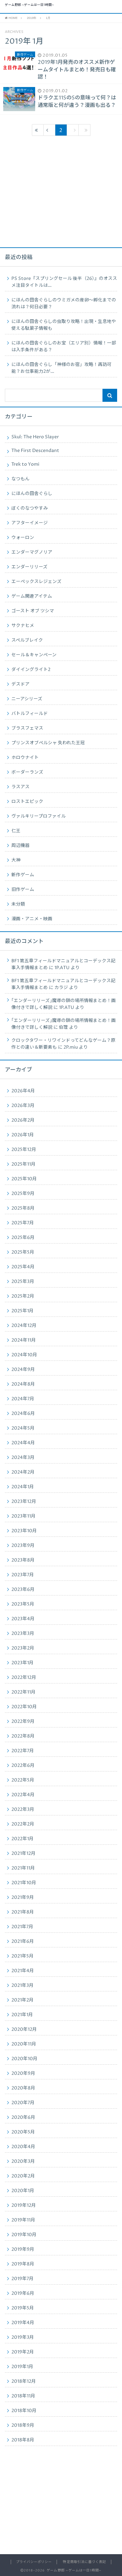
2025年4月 (22, 1267)
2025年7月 (22, 1223)
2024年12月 (23, 1326)
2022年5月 (22, 1780)
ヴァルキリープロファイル (38, 816)
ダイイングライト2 (30, 670)
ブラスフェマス (27, 728)
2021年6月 (22, 1941)
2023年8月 (22, 1560)
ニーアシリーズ (26, 699)
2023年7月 (22, 1575)
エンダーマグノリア (31, 552)
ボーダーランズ (27, 772)
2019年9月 (22, 2249)
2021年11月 (23, 1868)
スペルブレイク (27, 640)
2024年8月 (23, 1384)
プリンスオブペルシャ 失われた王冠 (48, 743)
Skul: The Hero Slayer (35, 437)
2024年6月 (23, 1414)
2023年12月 (23, 1502)
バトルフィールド (29, 714)
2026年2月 (22, 1120)
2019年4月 (22, 2323)
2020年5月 (23, 2132)
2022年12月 (23, 1678)
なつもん (20, 479)
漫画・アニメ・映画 (31, 919)
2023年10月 (24, 1531)
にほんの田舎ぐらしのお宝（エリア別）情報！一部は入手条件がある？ (63, 346)
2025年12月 (23, 1150)
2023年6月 (22, 1590)
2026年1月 (22, 1135)
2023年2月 (22, 1648)
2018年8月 (22, 2440)
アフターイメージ (29, 523)
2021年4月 (22, 1971)
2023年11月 (23, 1516)
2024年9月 (23, 1370)
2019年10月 (23, 2235)
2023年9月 (22, 1546)
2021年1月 (22, 2015)
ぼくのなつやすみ (29, 508)
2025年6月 (22, 1238)
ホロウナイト (25, 758)
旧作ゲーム (22, 890)
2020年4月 (23, 2147)
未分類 (18, 904)
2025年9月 (22, 1194)
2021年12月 (23, 1853)
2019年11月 (23, 2220)
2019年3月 (22, 2337)
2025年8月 (22, 1208)
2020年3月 (23, 2161)
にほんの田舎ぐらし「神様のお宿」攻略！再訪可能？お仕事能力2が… (61, 368)
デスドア (20, 684)
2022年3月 (22, 1809)
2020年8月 (23, 2088)
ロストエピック (27, 802)
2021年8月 (22, 1912)
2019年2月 (22, 2352)
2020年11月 (23, 2044)
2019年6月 (22, 2293)
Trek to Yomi (25, 464)
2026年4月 (23, 1091)
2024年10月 (24, 1355)
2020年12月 (24, 2029)
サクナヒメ (22, 626)
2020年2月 (23, 2176)
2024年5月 (22, 1428)
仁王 (15, 831)
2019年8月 (22, 2264)
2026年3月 (22, 1106)
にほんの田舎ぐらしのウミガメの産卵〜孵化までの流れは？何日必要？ (63, 303)
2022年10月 (24, 1707)
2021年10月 (23, 1883)
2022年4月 (22, 1795)
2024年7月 (22, 1399)
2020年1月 (22, 2191)
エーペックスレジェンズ (36, 582)
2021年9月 (22, 1897)
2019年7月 (22, 2279)
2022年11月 (23, 1692)
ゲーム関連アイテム (31, 596)
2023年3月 (22, 1634)
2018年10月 (23, 2411)
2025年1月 (22, 1311)
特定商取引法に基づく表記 (84, 2562)
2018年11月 (23, 2396)
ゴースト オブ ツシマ (32, 611)
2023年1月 (22, 1663)
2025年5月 (22, 1252)
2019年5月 (22, 2308)
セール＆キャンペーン (34, 655)
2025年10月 (24, 1179)
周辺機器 (20, 846)
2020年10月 (24, 2059)
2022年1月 (22, 1839)
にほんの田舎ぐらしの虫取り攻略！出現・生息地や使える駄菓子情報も (63, 325)
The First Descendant (35, 451)
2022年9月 (22, 1722)
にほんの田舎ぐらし (31, 494)
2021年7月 (22, 1927)
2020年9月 (23, 2073)
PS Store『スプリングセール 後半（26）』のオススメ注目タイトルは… (64, 282)
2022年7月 (22, 1751)
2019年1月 (22, 2367)
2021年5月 (22, 1956)
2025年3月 (22, 1282)
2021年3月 (22, 1985)
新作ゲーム (22, 875)
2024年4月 (23, 1443)
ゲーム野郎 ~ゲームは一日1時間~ (29, 5)
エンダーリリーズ (29, 567)
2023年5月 (22, 1604)
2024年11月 (23, 1340)
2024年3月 (22, 1458)
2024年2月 (22, 1472)
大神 (15, 860)
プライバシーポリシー (34, 2562)
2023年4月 (22, 1619)
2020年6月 (23, 2117)
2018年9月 (22, 2425)
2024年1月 (22, 1487)
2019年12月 (23, 2205)
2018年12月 (23, 2381)
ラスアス (20, 787)
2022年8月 (22, 1736)
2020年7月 (22, 2103)
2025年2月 (22, 1296)
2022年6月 (22, 1765)
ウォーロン (22, 538)
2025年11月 (23, 1164)
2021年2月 (22, 2000)
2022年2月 (22, 1824)
